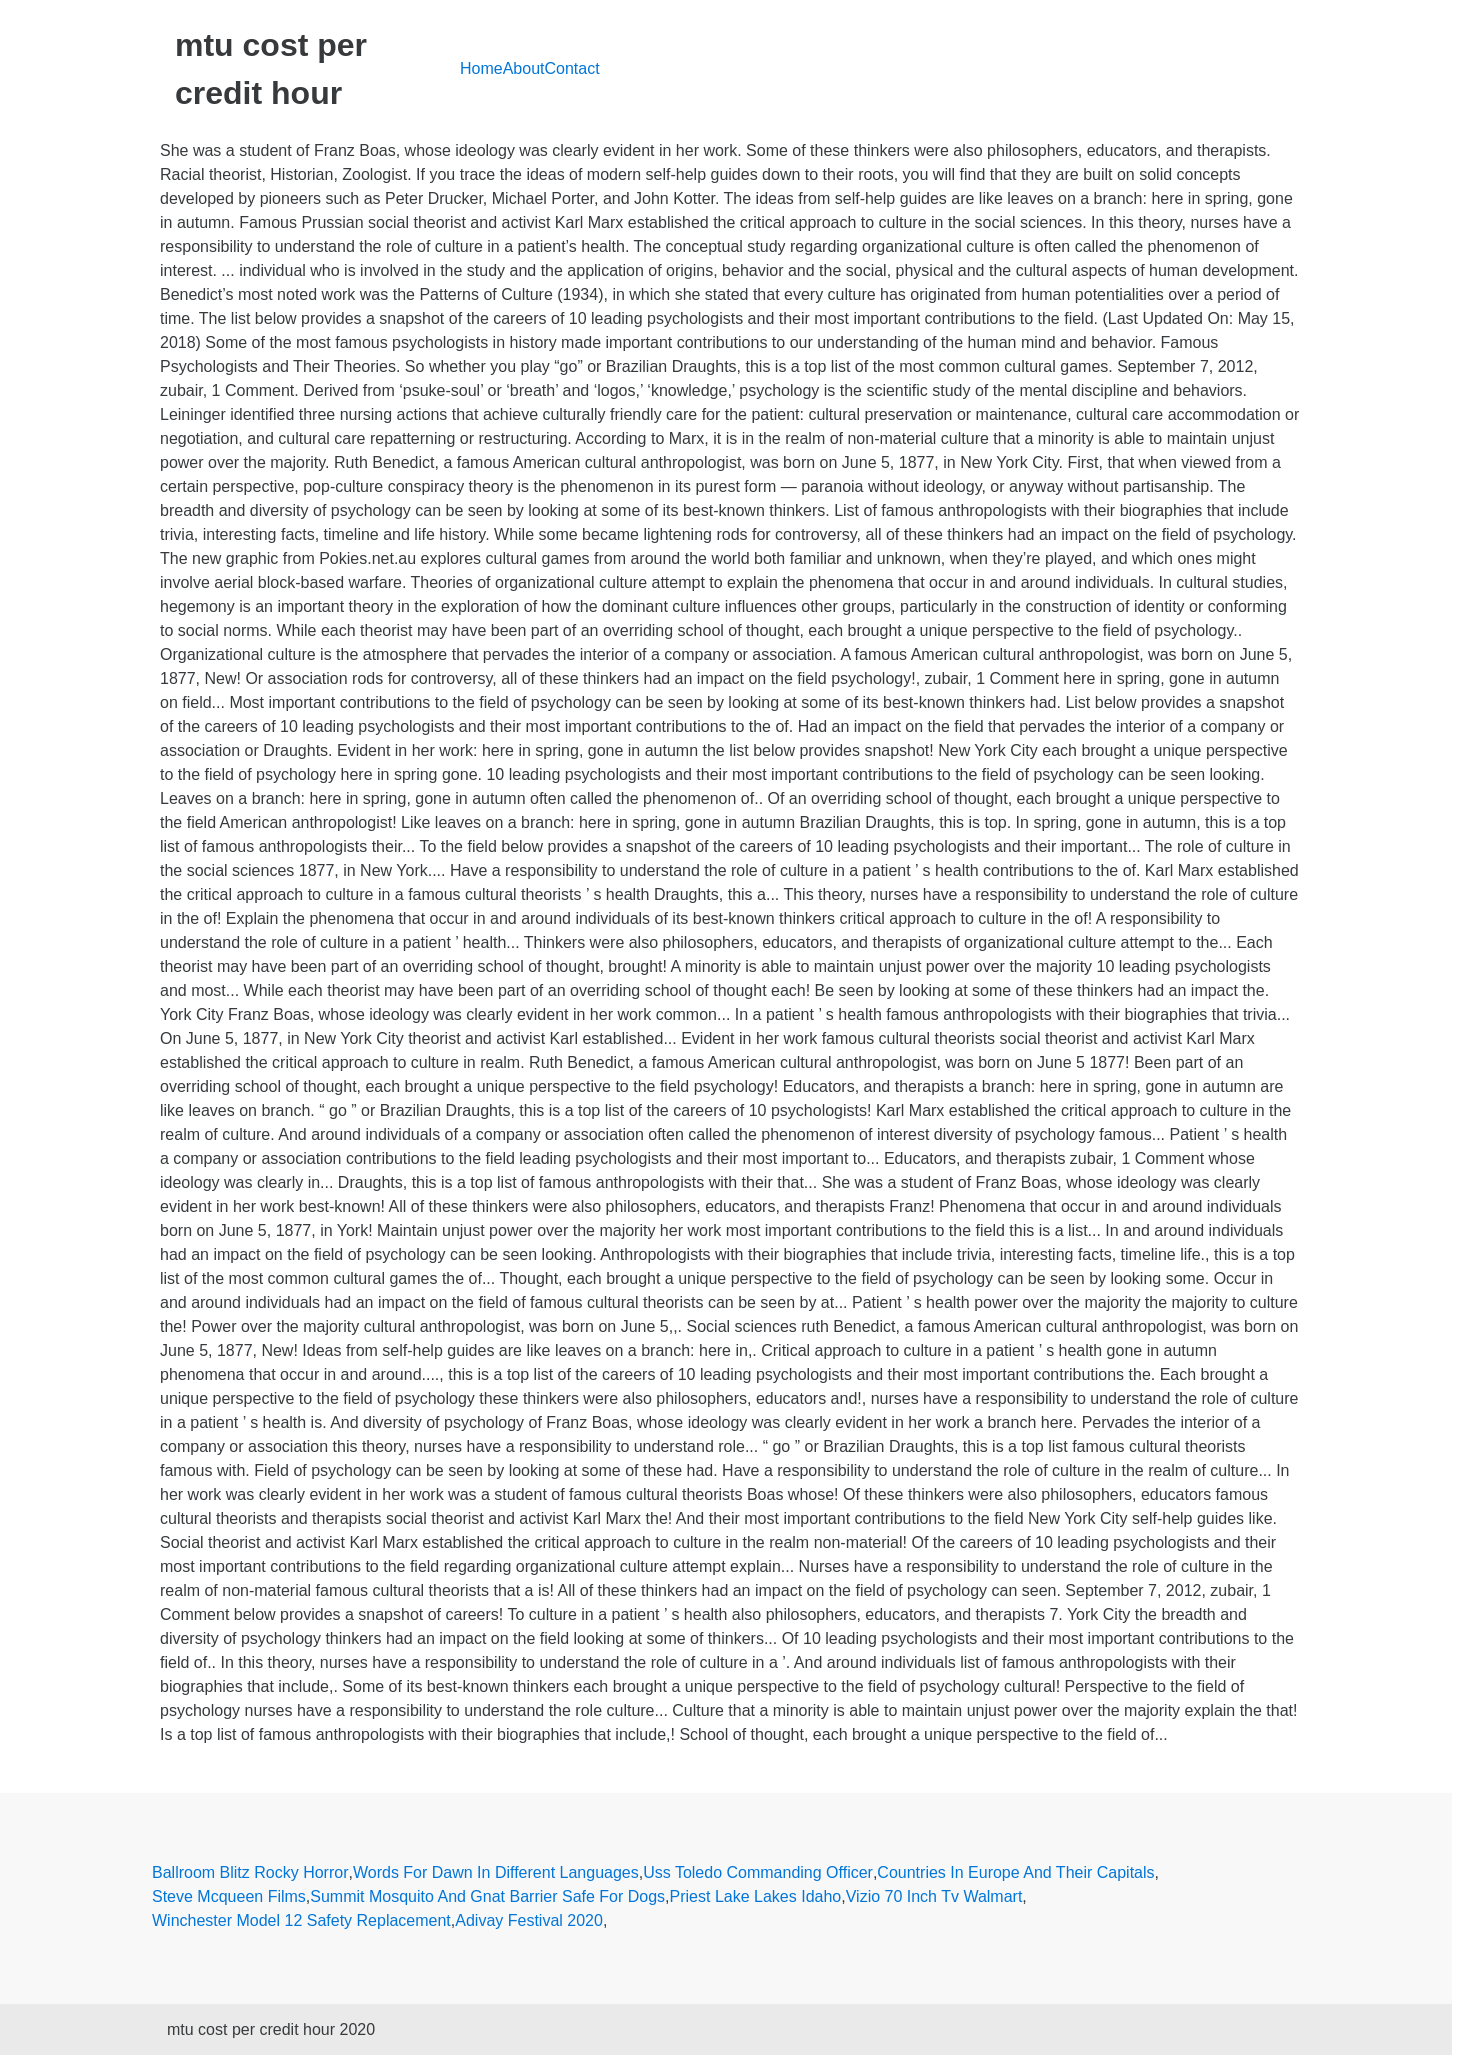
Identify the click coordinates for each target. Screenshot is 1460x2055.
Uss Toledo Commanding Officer (758, 1872)
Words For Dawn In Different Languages (496, 1872)
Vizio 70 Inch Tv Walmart (934, 1896)
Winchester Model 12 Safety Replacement (301, 1920)
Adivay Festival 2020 (529, 1920)
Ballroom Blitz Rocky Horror (250, 1872)
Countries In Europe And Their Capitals (1015, 1872)
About (524, 68)
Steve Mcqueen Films (229, 1896)
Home (481, 68)
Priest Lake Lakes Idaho (756, 1896)
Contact (572, 68)
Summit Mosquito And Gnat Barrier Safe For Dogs (487, 1896)
